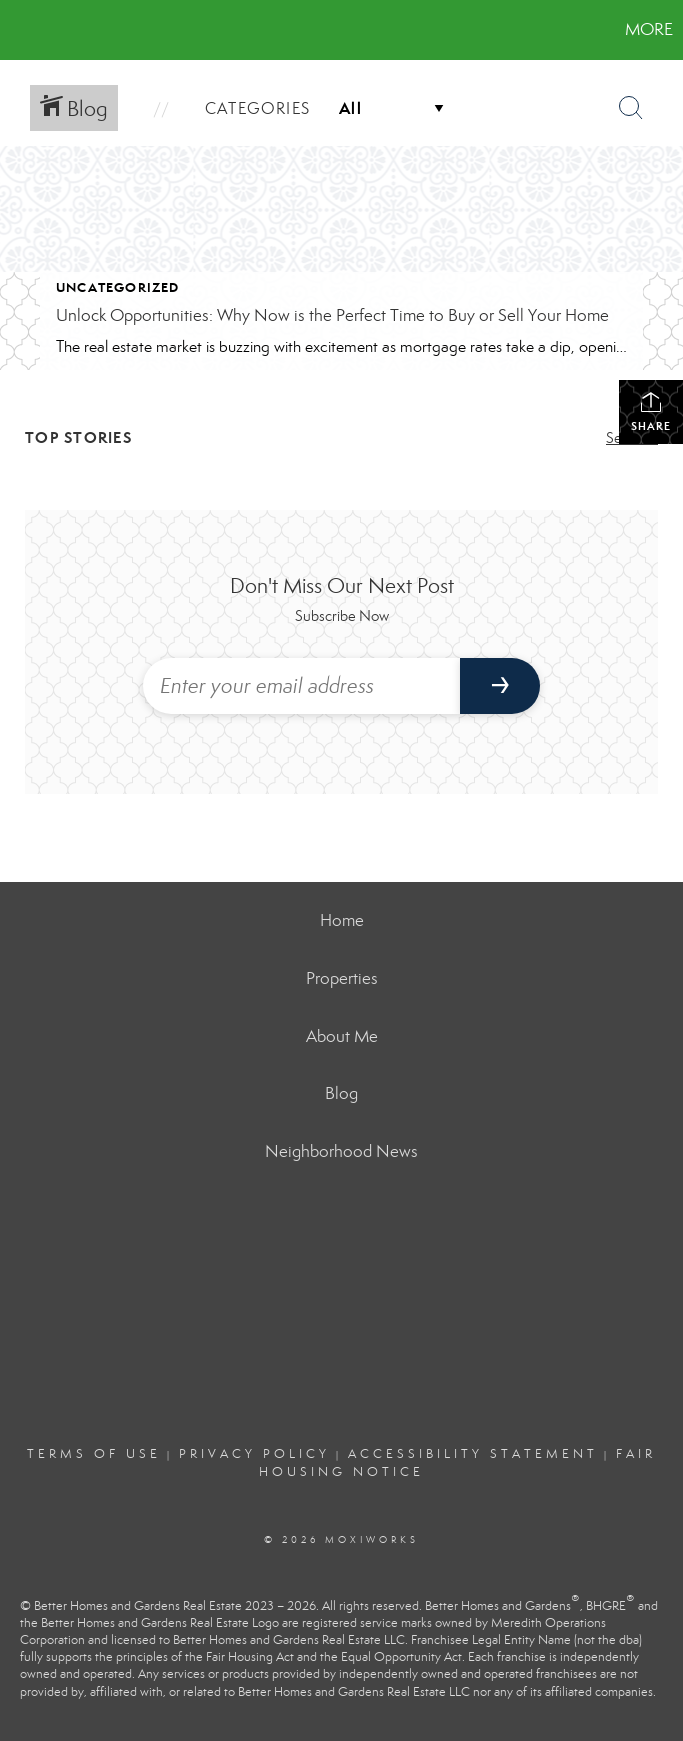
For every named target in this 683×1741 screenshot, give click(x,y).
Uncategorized (118, 287)
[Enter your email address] (301, 686)
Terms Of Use (94, 1454)
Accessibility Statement (473, 1454)
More (649, 29)
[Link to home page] (25, 30)
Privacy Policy (254, 1454)
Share (651, 411)
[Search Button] (631, 108)
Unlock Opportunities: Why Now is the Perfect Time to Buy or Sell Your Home (332, 315)
